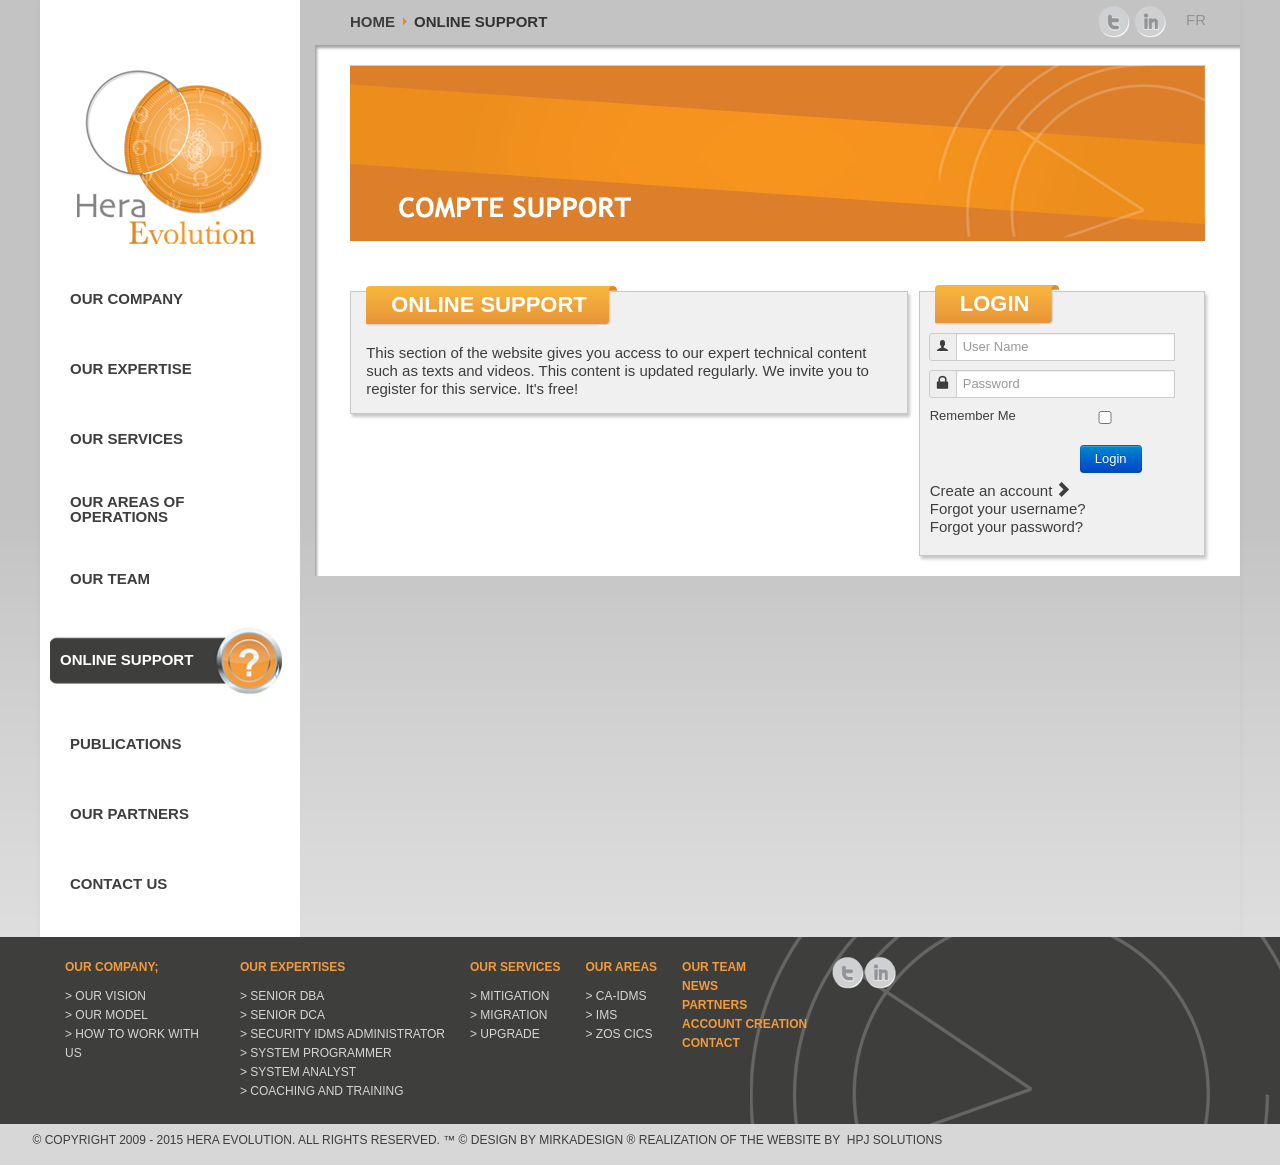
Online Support (126, 659)
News (700, 986)
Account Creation (744, 1024)
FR (1196, 19)
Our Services (126, 438)
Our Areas (622, 967)
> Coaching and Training (321, 1091)
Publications (125, 743)
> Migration (508, 1015)
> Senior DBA (282, 996)
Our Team (110, 578)
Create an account (1000, 490)
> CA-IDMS (616, 996)
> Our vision (105, 996)
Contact (711, 1043)
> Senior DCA (282, 1015)
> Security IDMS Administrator (342, 1034)
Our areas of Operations (127, 509)
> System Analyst (298, 1072)
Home (372, 21)
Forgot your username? (1008, 508)
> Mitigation (509, 996)
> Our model (106, 1015)
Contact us (118, 883)
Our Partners (129, 813)
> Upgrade (505, 1034)
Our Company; (112, 967)
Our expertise (131, 368)
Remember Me (973, 415)
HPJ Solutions (892, 1140)
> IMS (602, 1015)
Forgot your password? (1006, 526)
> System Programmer (316, 1053)
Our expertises (292, 967)
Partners (714, 1005)
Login (1111, 458)
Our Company (126, 298)
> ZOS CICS (619, 1034)
